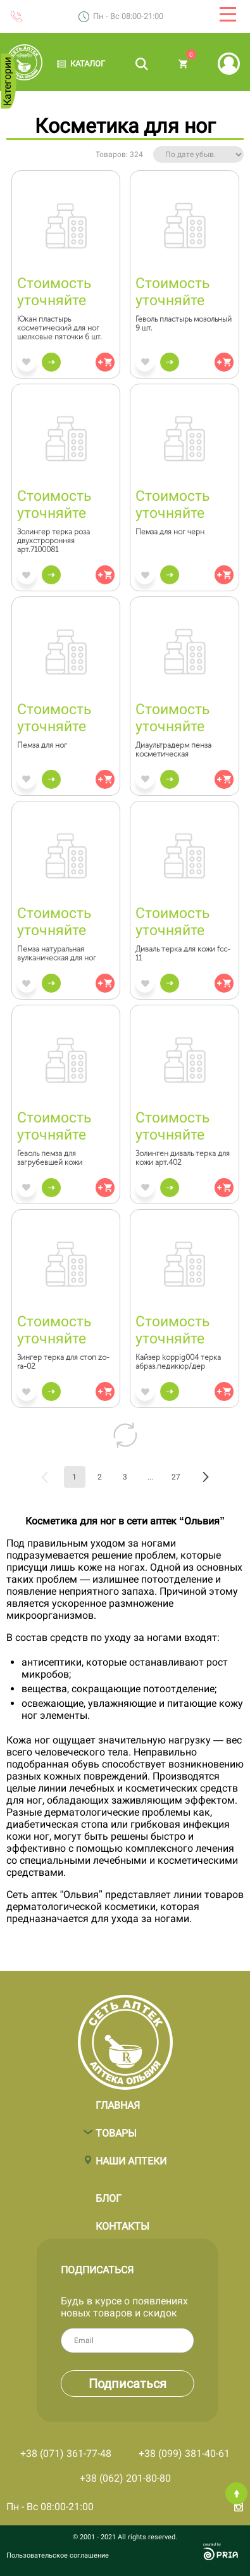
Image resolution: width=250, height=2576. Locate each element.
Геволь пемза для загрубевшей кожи (49, 1158)
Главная (118, 2099)
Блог (109, 2192)
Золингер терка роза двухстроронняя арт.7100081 (53, 540)
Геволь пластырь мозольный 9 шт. (183, 323)
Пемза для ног (42, 745)
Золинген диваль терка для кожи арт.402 (182, 1158)
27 (176, 1477)
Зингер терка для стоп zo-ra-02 (63, 1362)
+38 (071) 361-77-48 (65, 2453)
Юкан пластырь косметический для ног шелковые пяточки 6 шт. (59, 328)
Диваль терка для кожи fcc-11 (182, 953)
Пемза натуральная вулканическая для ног (56, 953)
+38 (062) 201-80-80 (125, 2478)
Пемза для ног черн (169, 531)
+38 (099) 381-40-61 (184, 2453)
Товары (116, 2127)
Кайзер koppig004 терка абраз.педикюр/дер (178, 1362)
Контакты (122, 2220)
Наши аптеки (131, 2155)
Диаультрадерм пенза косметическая (173, 749)
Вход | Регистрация (229, 64)
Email (182, 2340)
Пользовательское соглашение (57, 2555)
